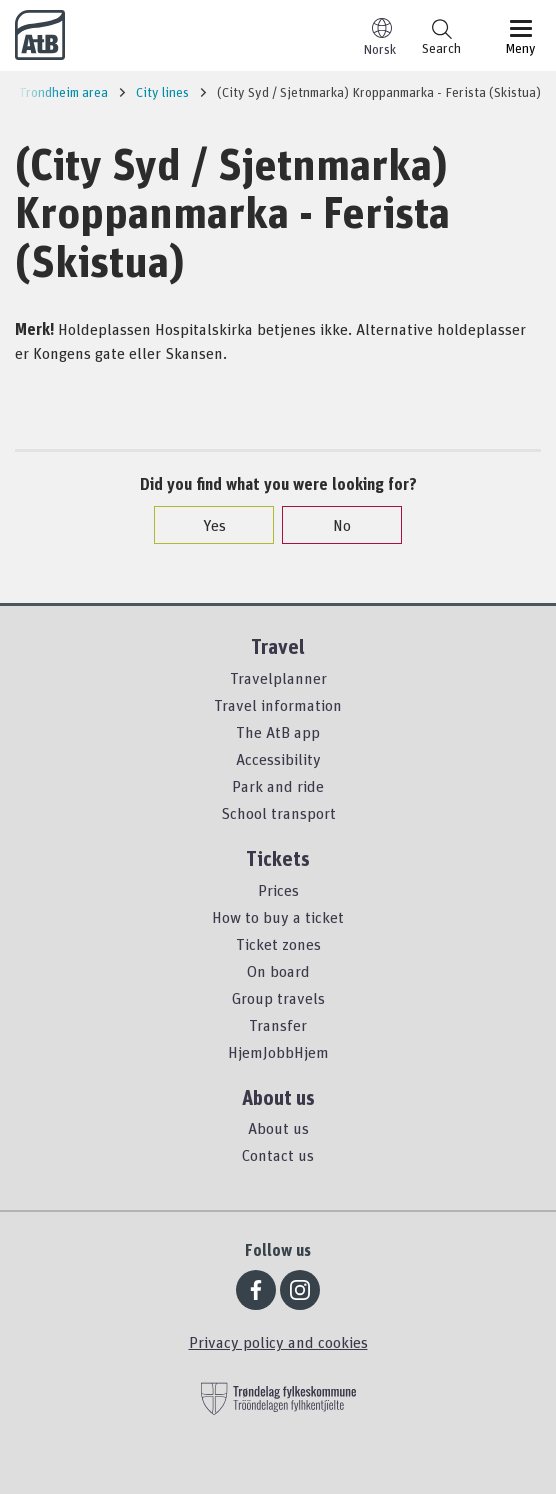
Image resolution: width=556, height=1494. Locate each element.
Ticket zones (278, 944)
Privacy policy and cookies (278, 1342)
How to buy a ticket (278, 917)
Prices (278, 890)
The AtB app (278, 732)
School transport (278, 813)
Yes (204, 525)
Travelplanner (278, 678)
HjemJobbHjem (278, 1052)
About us (278, 1128)
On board (278, 971)
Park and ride (278, 786)
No (332, 525)
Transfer (278, 1025)
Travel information (278, 705)
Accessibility (278, 759)
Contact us (278, 1155)
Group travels (278, 998)
